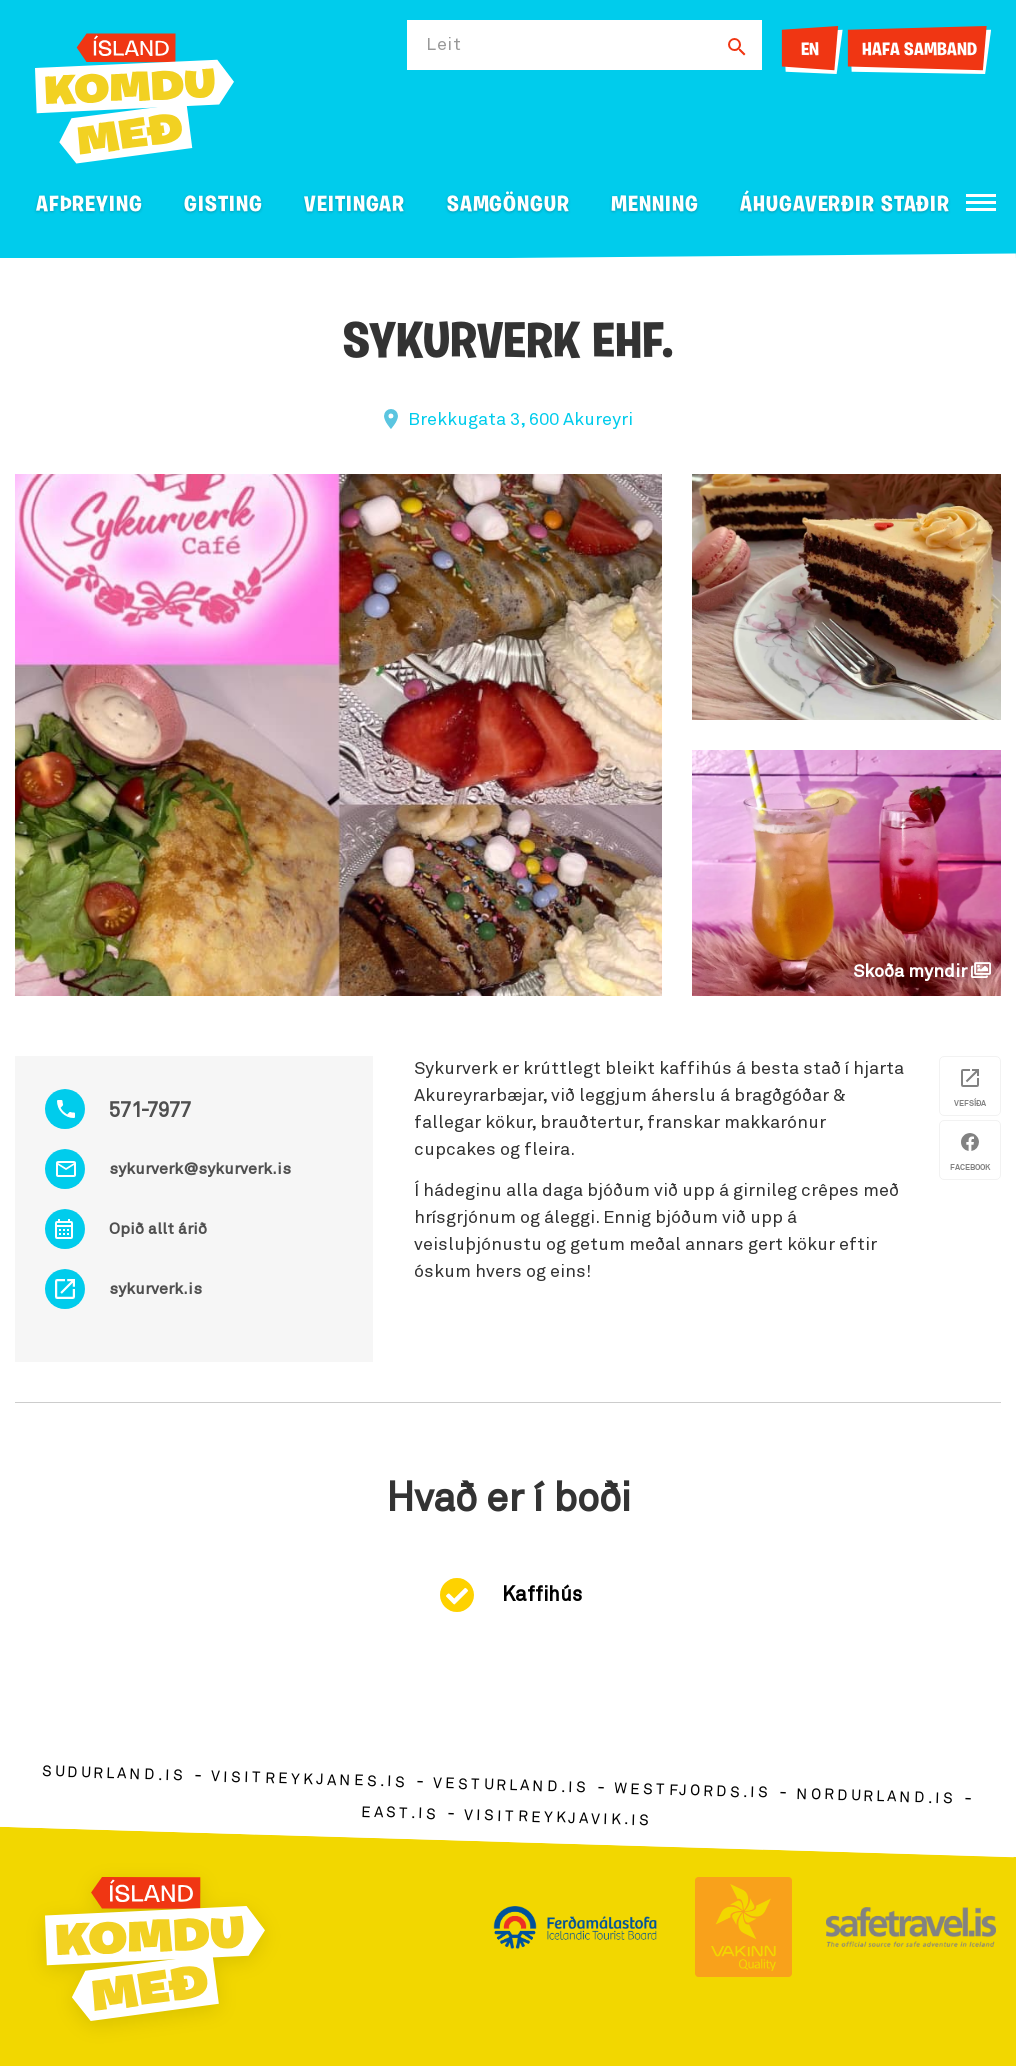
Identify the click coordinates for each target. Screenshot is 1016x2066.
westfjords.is (692, 1792)
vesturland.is (511, 1786)
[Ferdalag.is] (134, 94)
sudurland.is (114, 1773)
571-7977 (150, 1111)
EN (810, 50)
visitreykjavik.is (557, 1818)
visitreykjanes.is (309, 1779)
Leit (444, 45)
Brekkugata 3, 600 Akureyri (520, 420)
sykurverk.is (155, 1289)
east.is (400, 1812)
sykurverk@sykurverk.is (200, 1169)
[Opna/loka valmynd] (981, 202)
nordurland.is (876, 1797)
